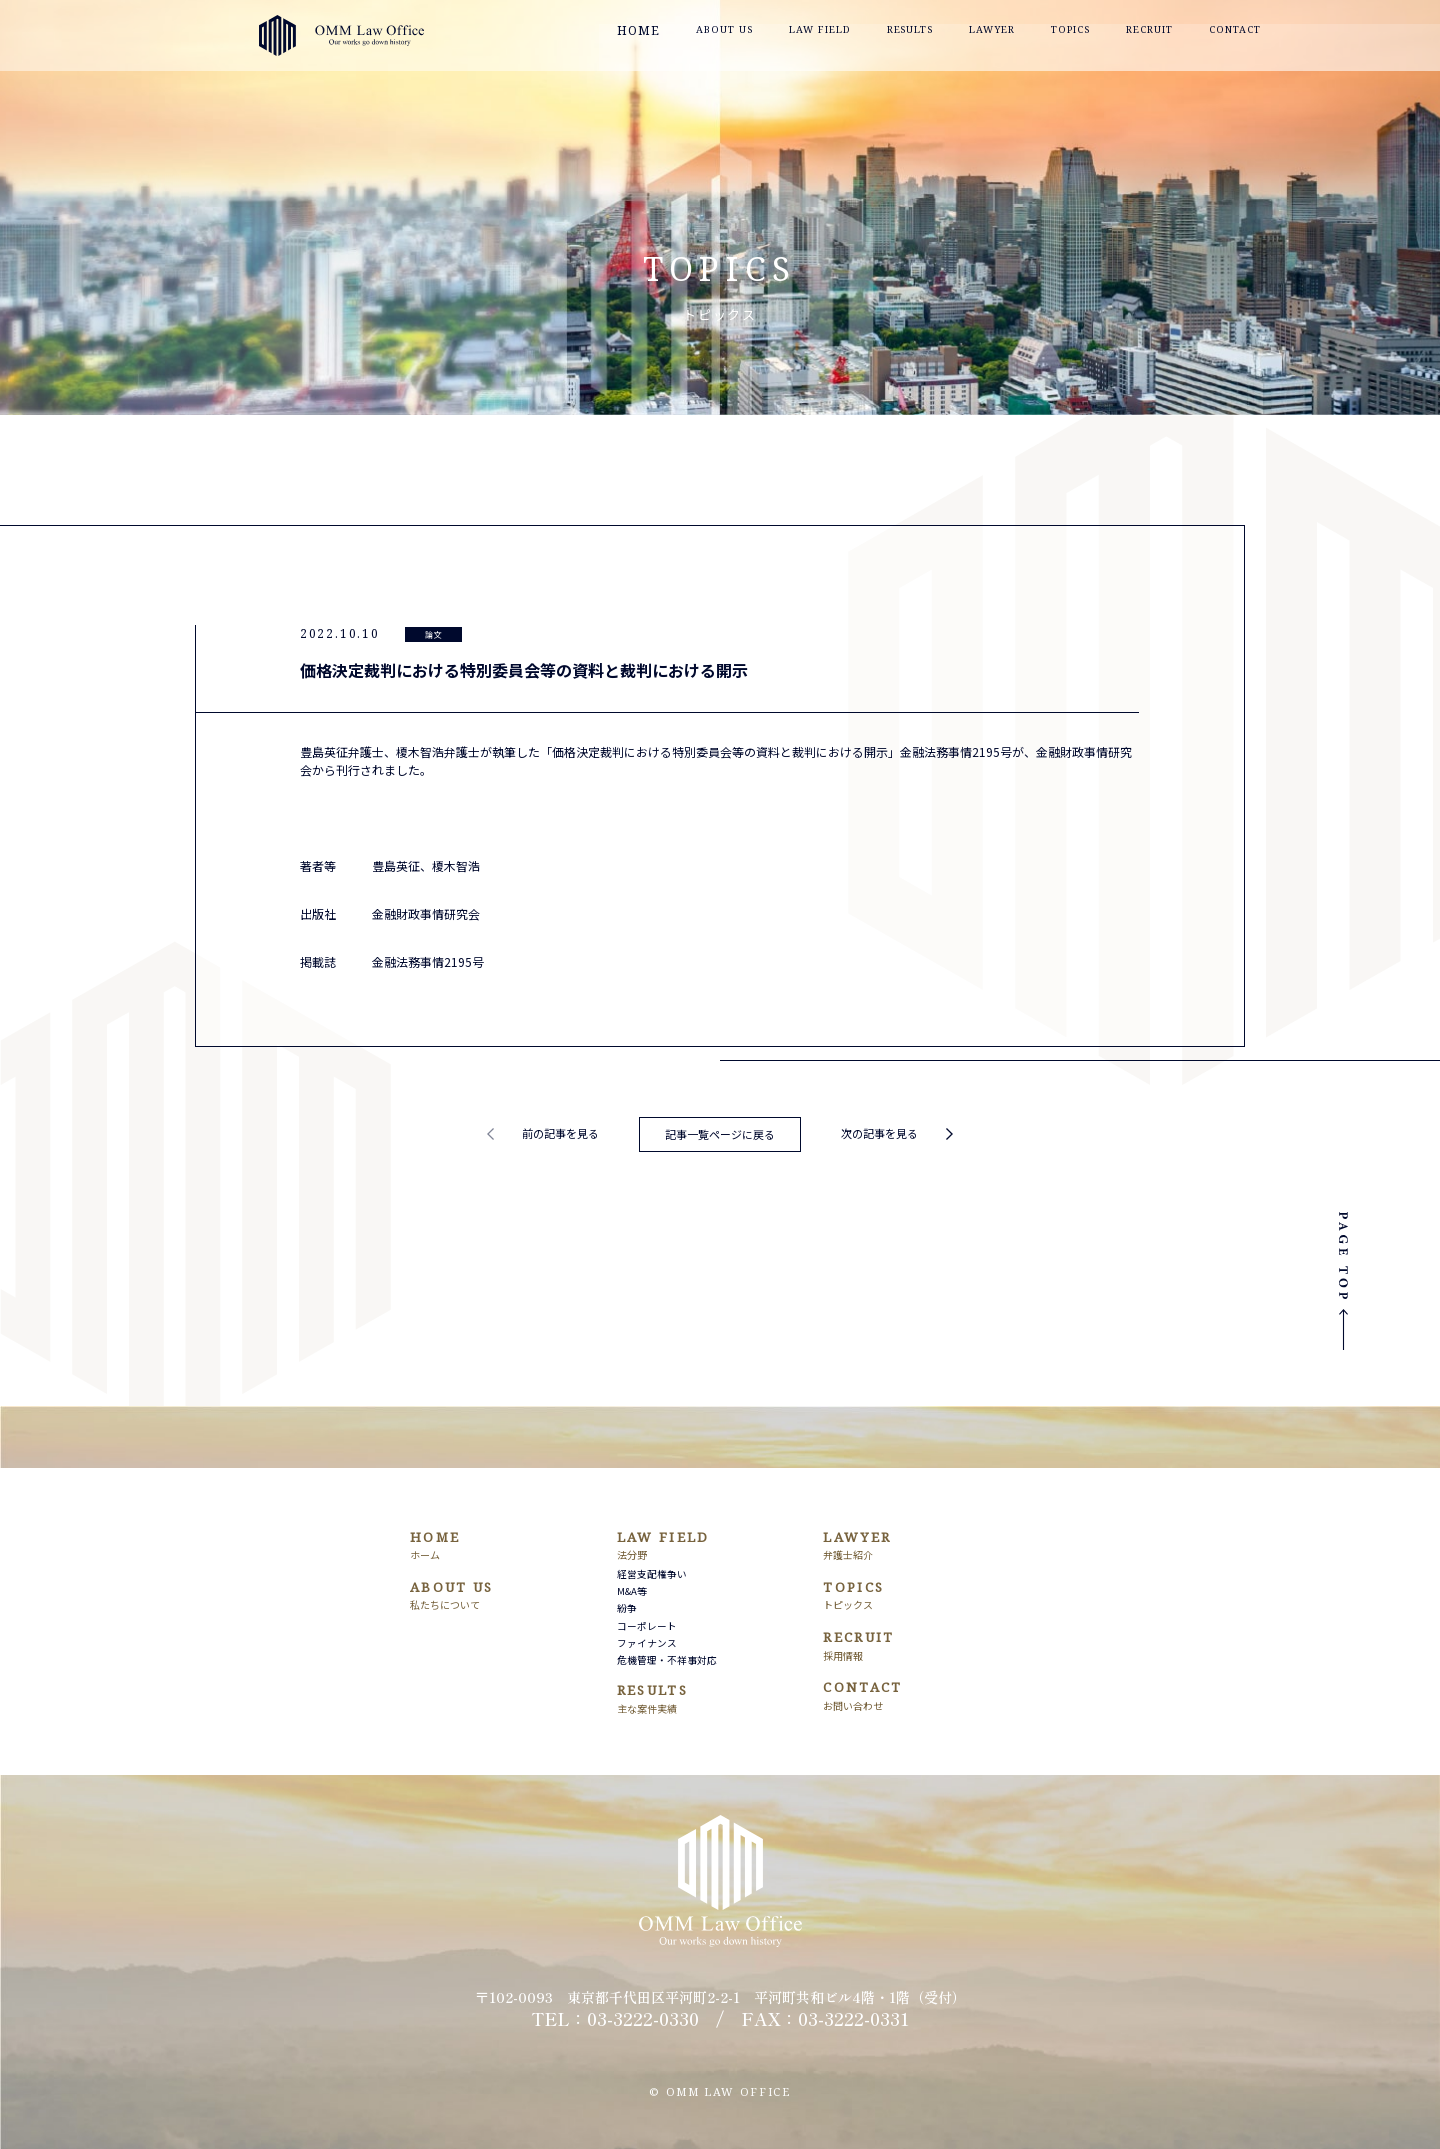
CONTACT (1275, 36)
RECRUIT (1188, 36)
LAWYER (1029, 36)
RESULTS (945, 36)
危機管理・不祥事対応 (667, 1660)
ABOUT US (754, 36)
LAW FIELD (851, 36)
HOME (674, 36)
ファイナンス (647, 1643)
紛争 (627, 1608)
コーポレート (647, 1626)
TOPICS (1107, 36)
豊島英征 (396, 865)
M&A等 (632, 1591)
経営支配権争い (652, 1574)
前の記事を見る (560, 1133)
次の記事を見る (879, 1133)
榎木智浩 (456, 865)
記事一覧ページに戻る (720, 1134)
